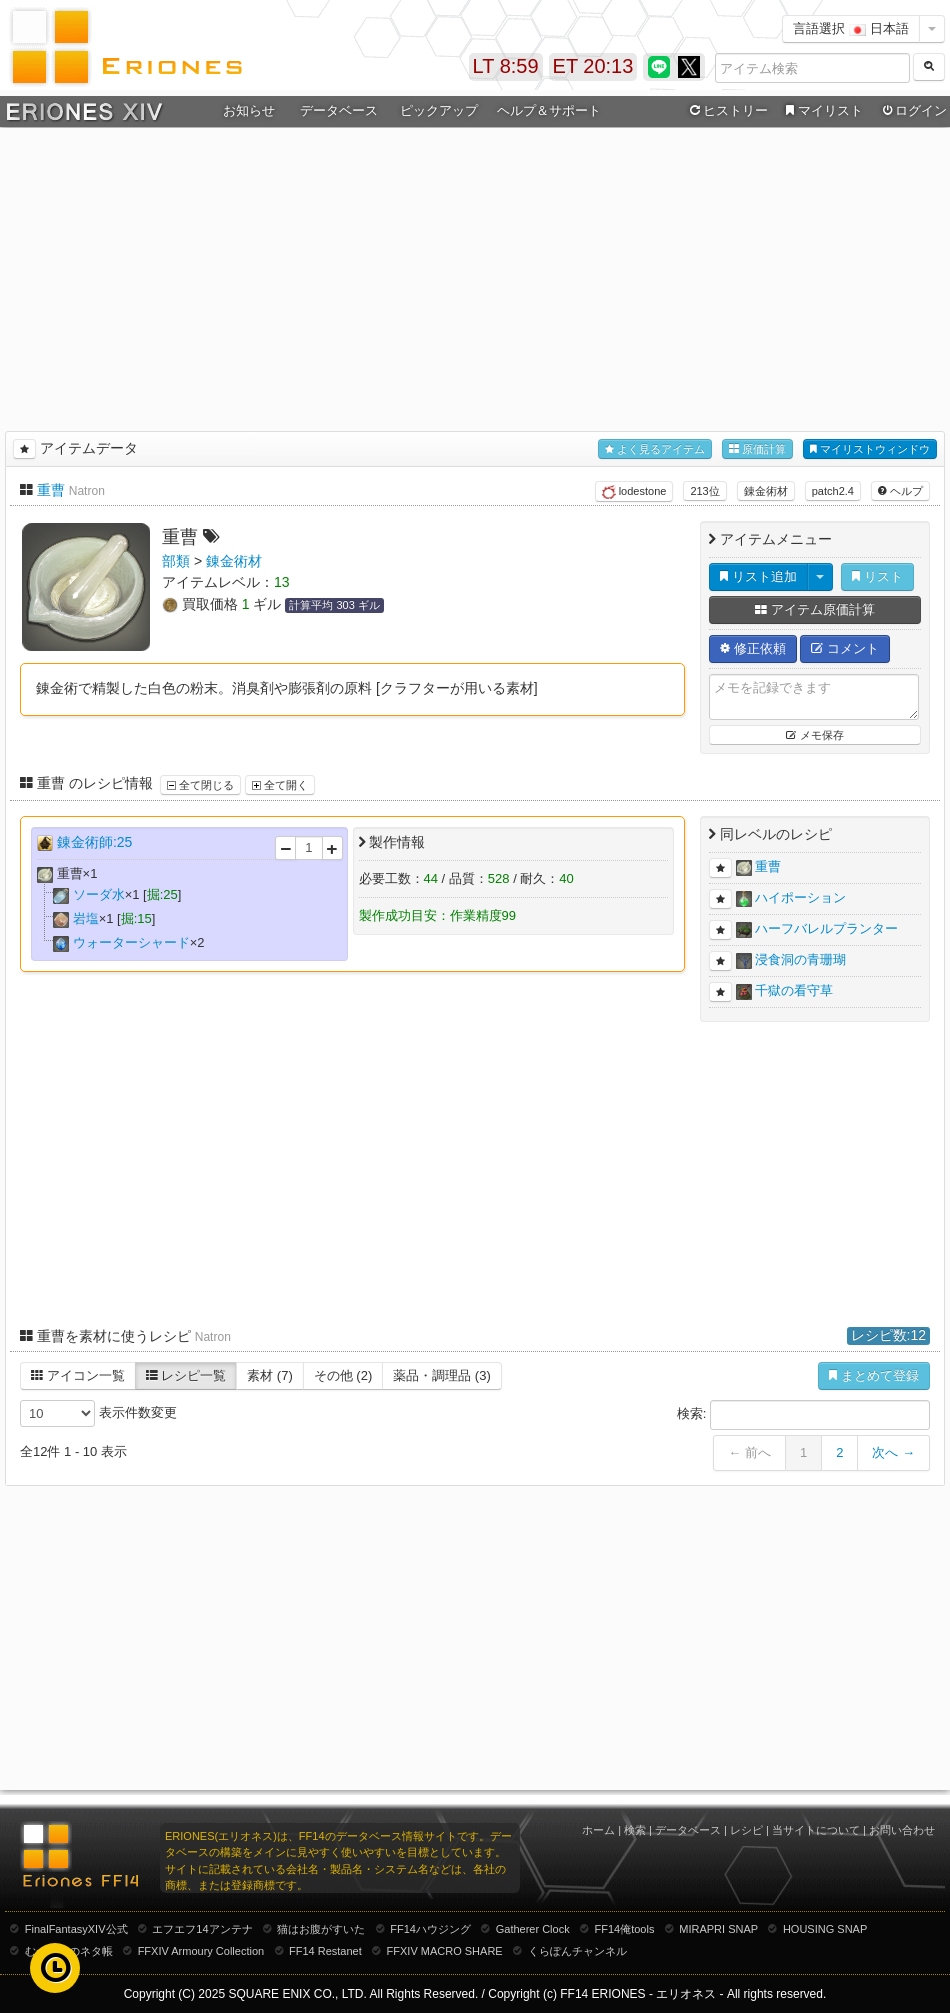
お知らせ (249, 110)
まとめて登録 (874, 1375)
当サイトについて (816, 1830)
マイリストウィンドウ (870, 449)
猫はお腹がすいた (321, 1929)
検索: (803, 1415)
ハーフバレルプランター (826, 928)
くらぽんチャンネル (577, 1951)
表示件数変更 (98, 1413)
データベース (339, 110)
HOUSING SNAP (825, 1929)
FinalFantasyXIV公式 (76, 1929)
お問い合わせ (902, 1830)
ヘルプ (900, 491)
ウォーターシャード (131, 942)
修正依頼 (753, 648)
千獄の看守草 (794, 990)
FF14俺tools (625, 1929)
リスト (877, 576)
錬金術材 (766, 491)
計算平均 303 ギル (334, 605)
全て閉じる (200, 785)
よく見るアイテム (655, 449)
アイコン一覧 (78, 1375)
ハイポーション (800, 897)
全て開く (280, 785)
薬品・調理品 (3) (442, 1375)
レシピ (746, 1830)
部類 (176, 561)
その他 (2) (343, 1375)
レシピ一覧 (186, 1375)
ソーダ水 (99, 894)
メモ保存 (814, 735)
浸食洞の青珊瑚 (800, 959)
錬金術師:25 (94, 842)
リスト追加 (758, 576)
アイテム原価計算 (815, 609)
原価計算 (757, 449)
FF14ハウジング (430, 1929)
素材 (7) (270, 1375)
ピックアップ (439, 110)
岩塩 (86, 918)
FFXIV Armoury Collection (201, 1951)
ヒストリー (726, 111)
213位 (704, 491)
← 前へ (749, 1452)
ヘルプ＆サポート (549, 110)
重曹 (51, 490)
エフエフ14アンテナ (202, 1929)
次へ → (893, 1452)
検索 (635, 1830)
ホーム (598, 1830)
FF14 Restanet (325, 1951)
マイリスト (821, 111)
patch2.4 (833, 491)
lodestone (634, 492)
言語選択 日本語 (851, 28)
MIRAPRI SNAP (718, 1929)
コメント (845, 648)
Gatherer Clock (533, 1929)
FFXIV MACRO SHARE (445, 1951)
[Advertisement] (475, 276)
